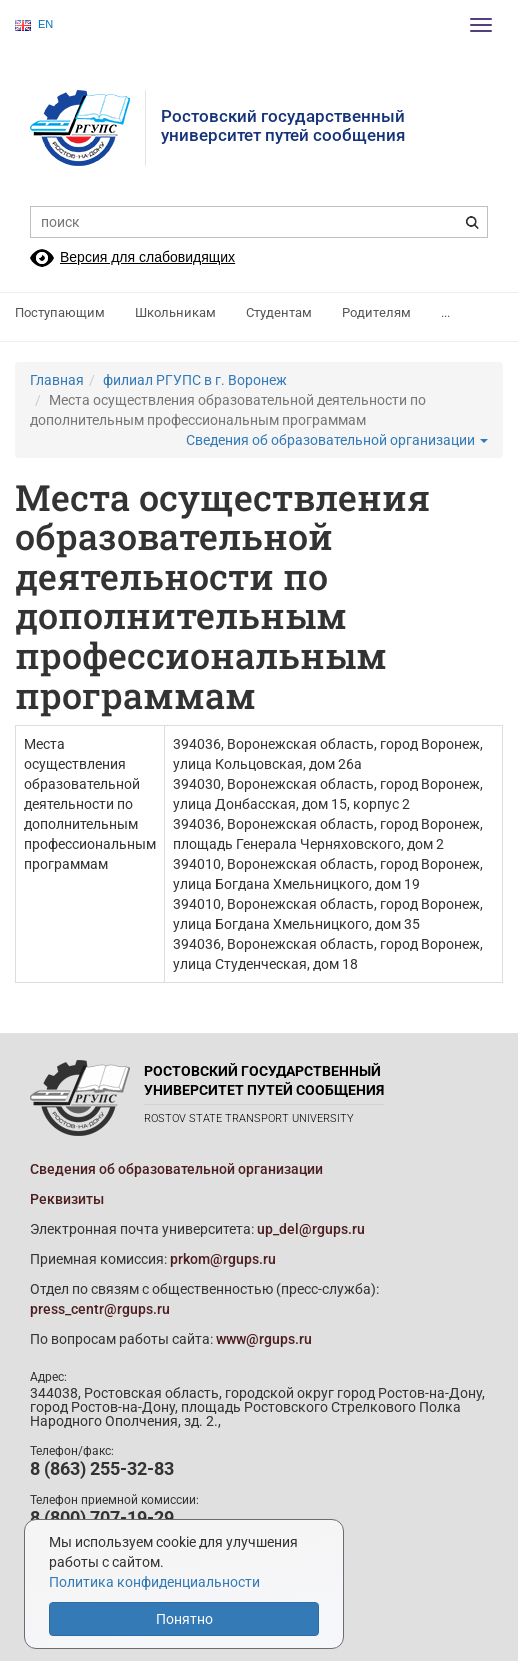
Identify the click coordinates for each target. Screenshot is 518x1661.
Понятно (184, 1619)
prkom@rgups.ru (223, 1259)
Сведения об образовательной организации (337, 440)
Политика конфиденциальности (154, 1582)
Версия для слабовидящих (147, 257)
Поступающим (60, 312)
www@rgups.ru (264, 1339)
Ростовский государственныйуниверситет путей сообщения (283, 125)
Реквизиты (67, 1199)
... (445, 312)
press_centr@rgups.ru (100, 1309)
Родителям (376, 312)
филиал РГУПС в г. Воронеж (195, 380)
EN (34, 24)
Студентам (279, 312)
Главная (57, 380)
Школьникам (175, 312)
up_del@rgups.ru (311, 1229)
